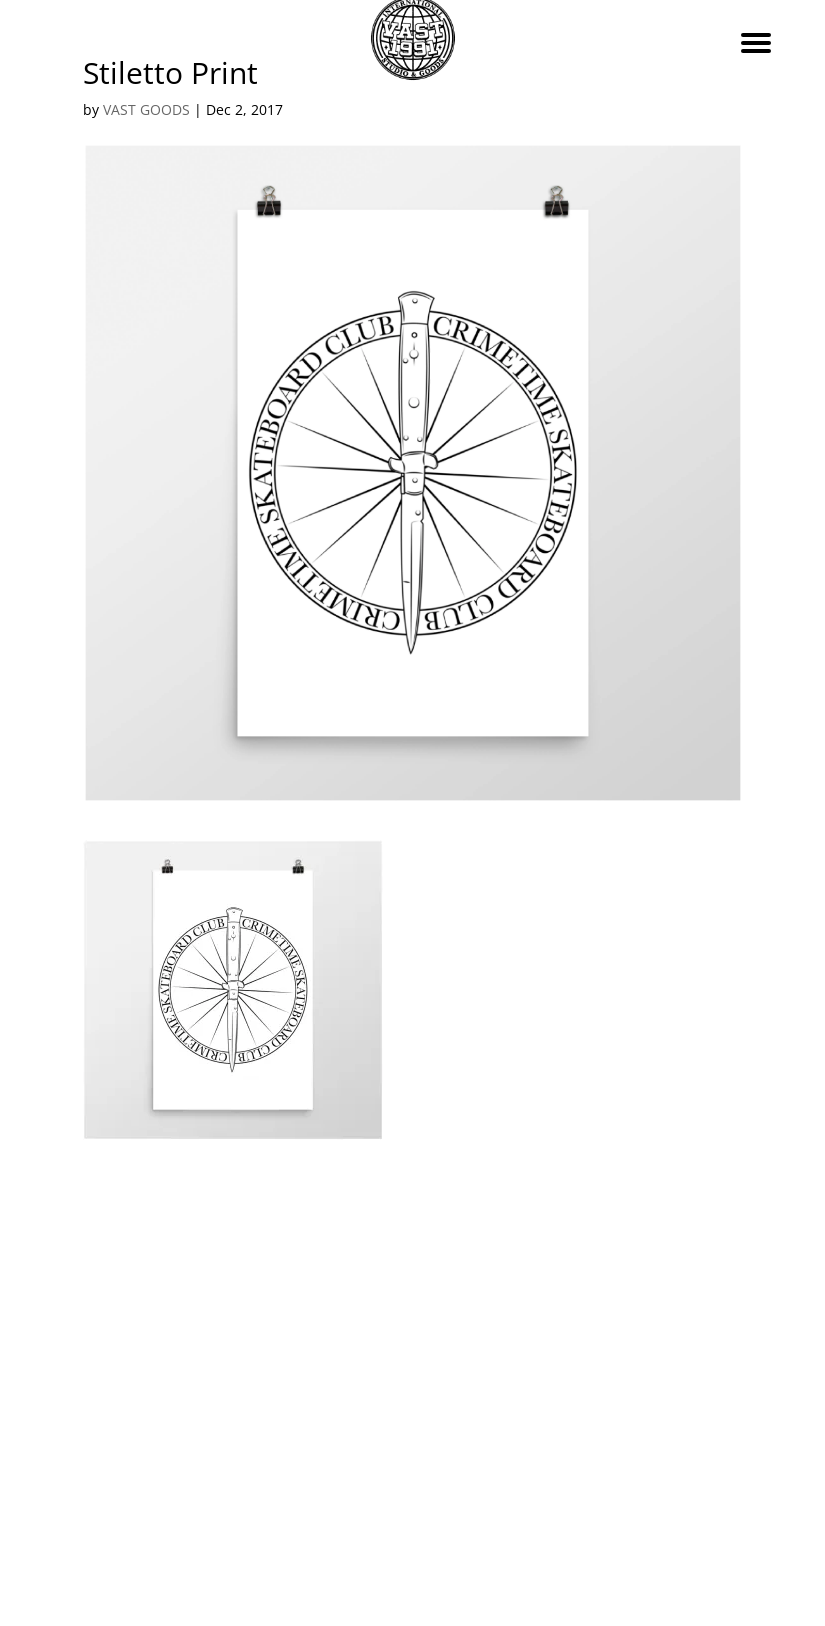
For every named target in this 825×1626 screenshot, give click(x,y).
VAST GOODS (146, 109)
